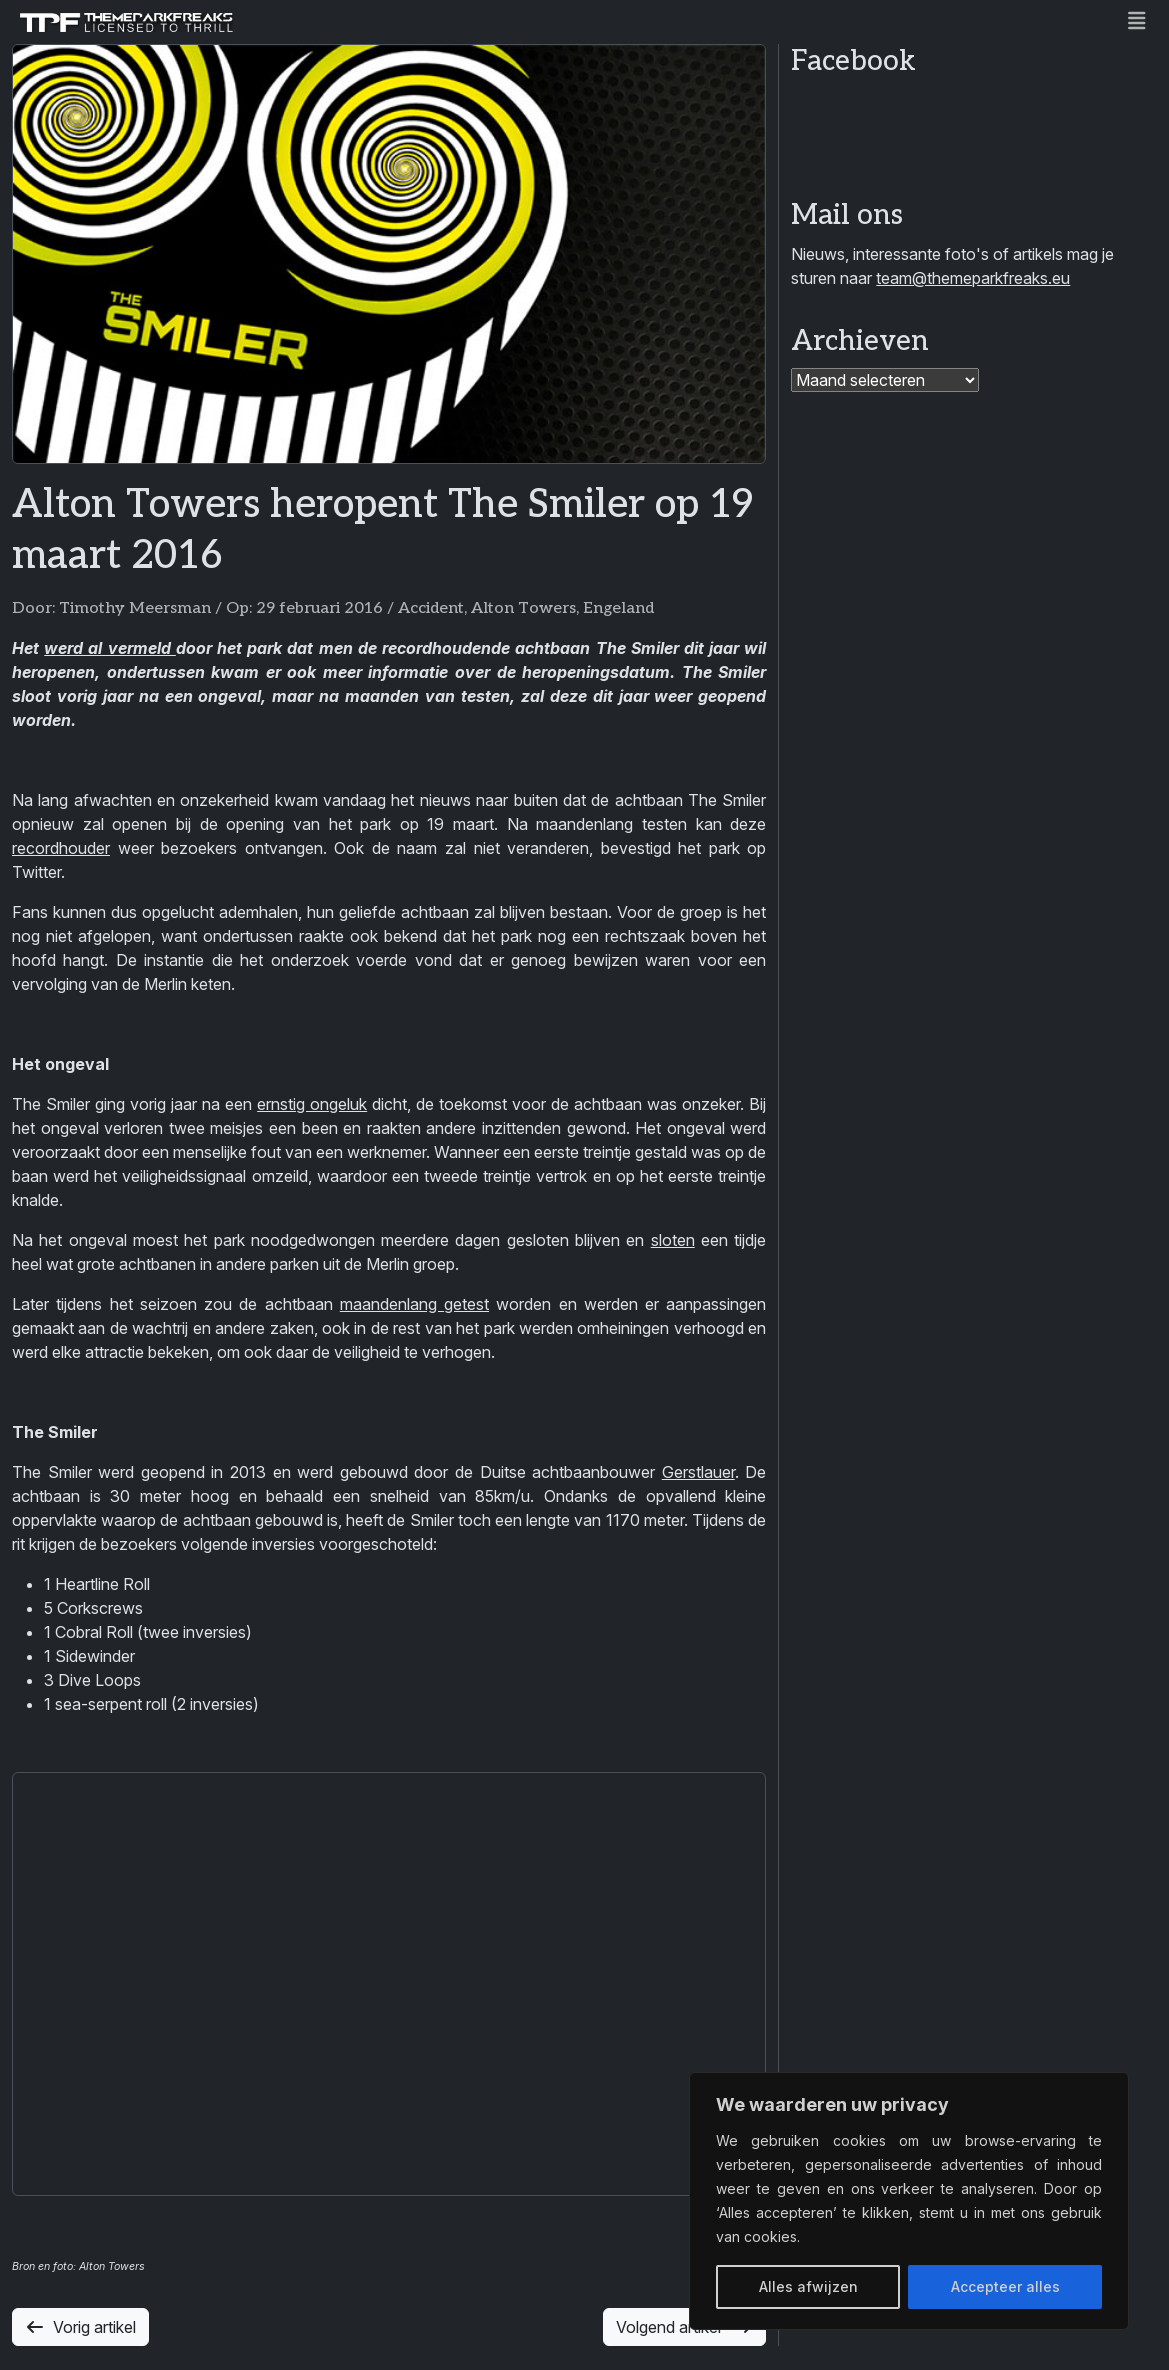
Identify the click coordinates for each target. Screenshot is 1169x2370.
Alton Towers (523, 608)
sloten (673, 1240)
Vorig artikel (80, 2327)
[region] (909, 2201)
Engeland (618, 608)
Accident (431, 608)
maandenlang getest (414, 1304)
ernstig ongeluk (312, 1104)
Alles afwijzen (808, 2286)
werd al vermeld (110, 648)
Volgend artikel (684, 2327)
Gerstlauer (698, 1472)
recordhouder (61, 848)
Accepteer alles (1005, 2286)
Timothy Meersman (135, 608)
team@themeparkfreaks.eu (973, 278)
